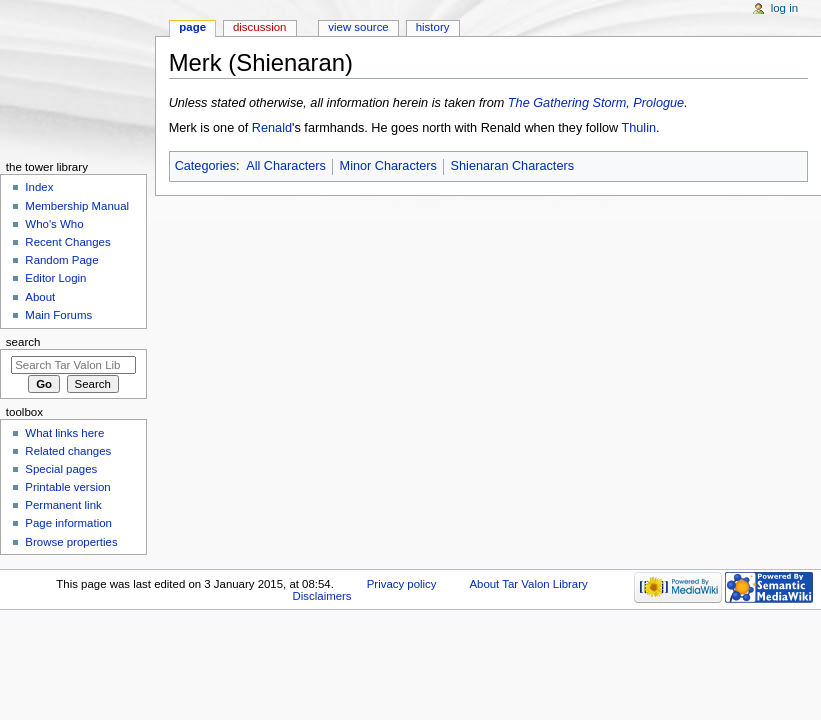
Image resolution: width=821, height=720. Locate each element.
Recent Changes (67, 242)
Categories (205, 166)
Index (39, 187)
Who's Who (54, 224)
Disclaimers (322, 596)
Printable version (67, 487)
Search (23, 342)
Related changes (68, 451)
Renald (272, 128)
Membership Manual (77, 206)
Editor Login (55, 278)
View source (358, 27)
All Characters (286, 166)
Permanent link (63, 505)
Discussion (259, 27)
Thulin (639, 128)
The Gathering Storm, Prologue (596, 103)
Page (192, 27)
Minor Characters (388, 166)
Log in (784, 8)
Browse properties (71, 542)
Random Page (61, 260)
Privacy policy (402, 584)
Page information (68, 523)
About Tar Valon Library (528, 584)
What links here (64, 433)
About (40, 297)
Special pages (61, 469)
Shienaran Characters (512, 166)
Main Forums (58, 315)
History (433, 27)
